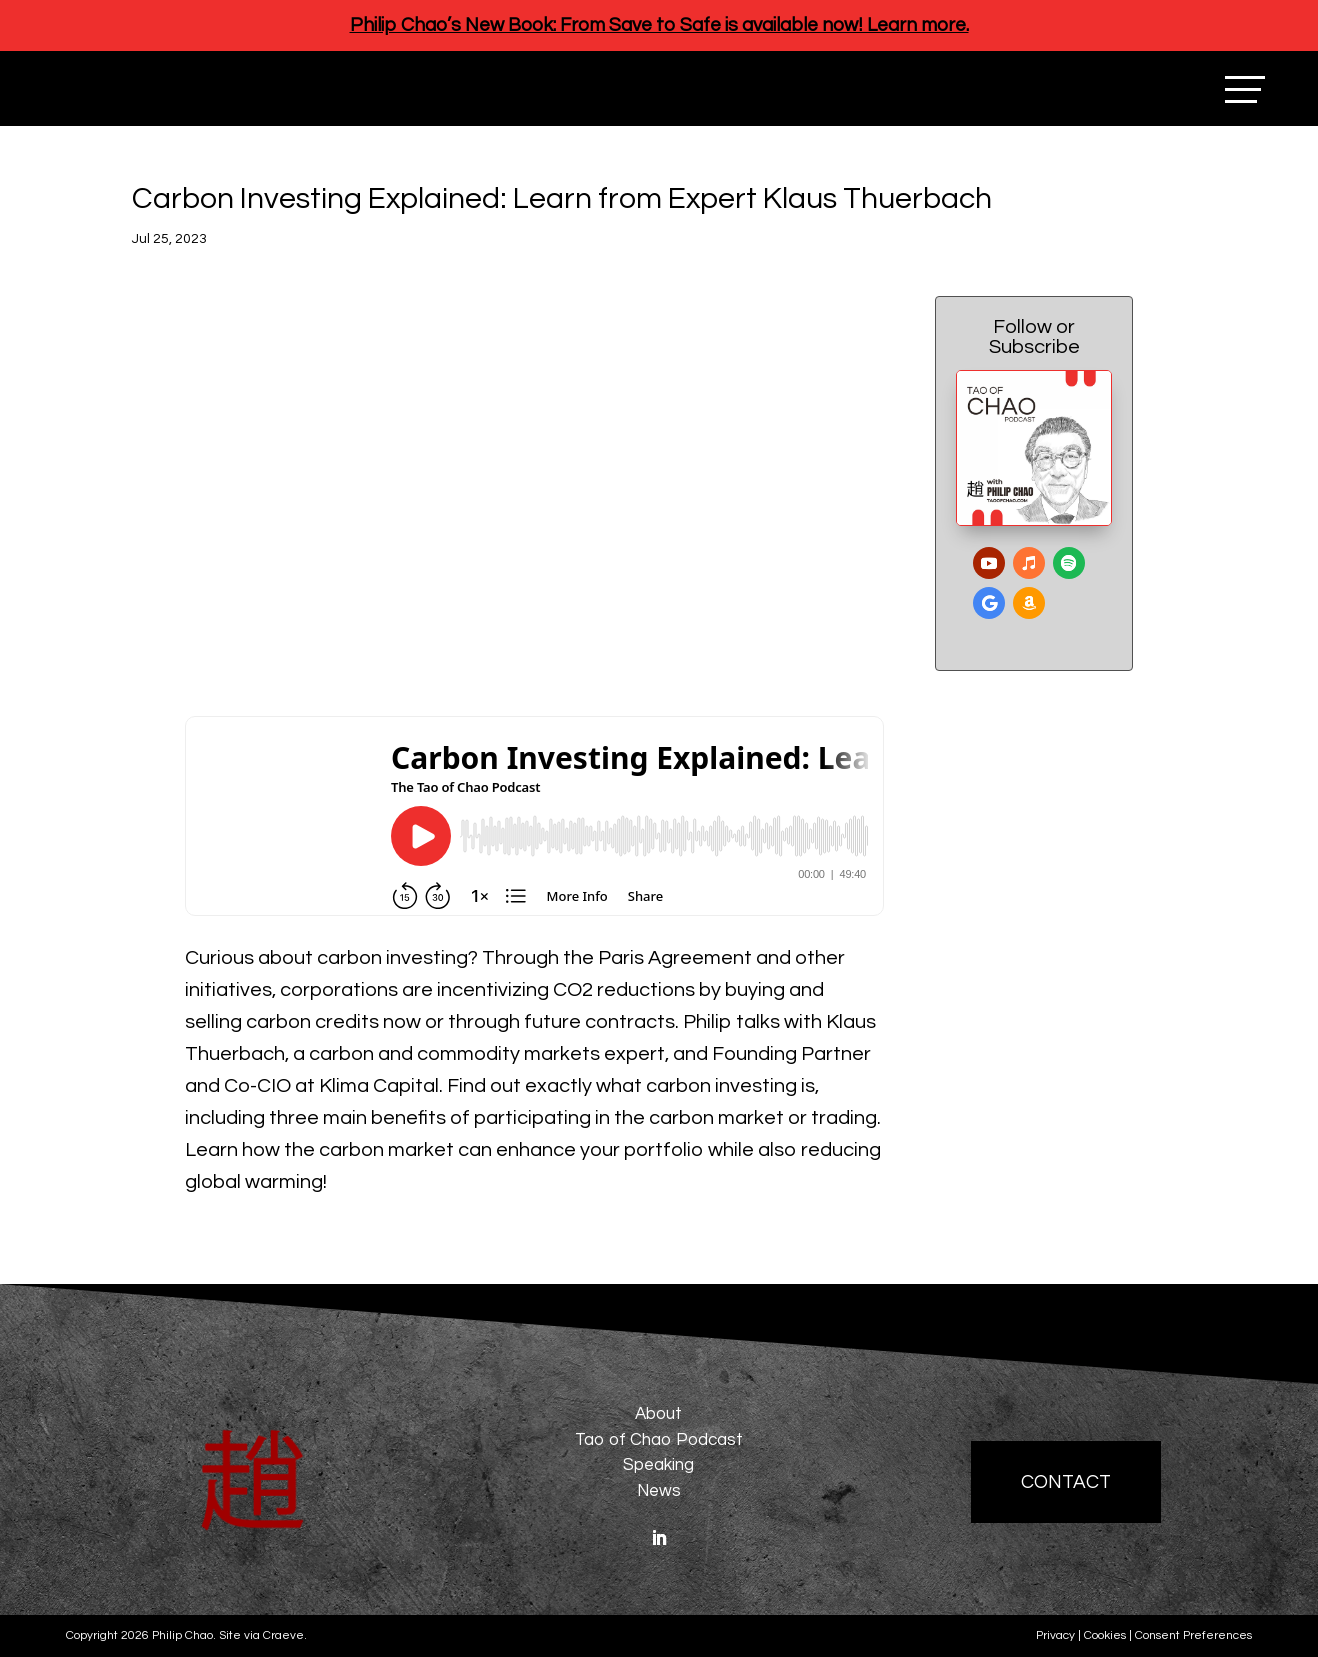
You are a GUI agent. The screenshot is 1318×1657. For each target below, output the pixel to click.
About (658, 1414)
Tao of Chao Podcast (659, 1440)
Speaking (658, 1465)
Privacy (1055, 1635)
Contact (1066, 1482)
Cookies (1105, 1635)
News (659, 1491)
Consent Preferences (1193, 1635)
